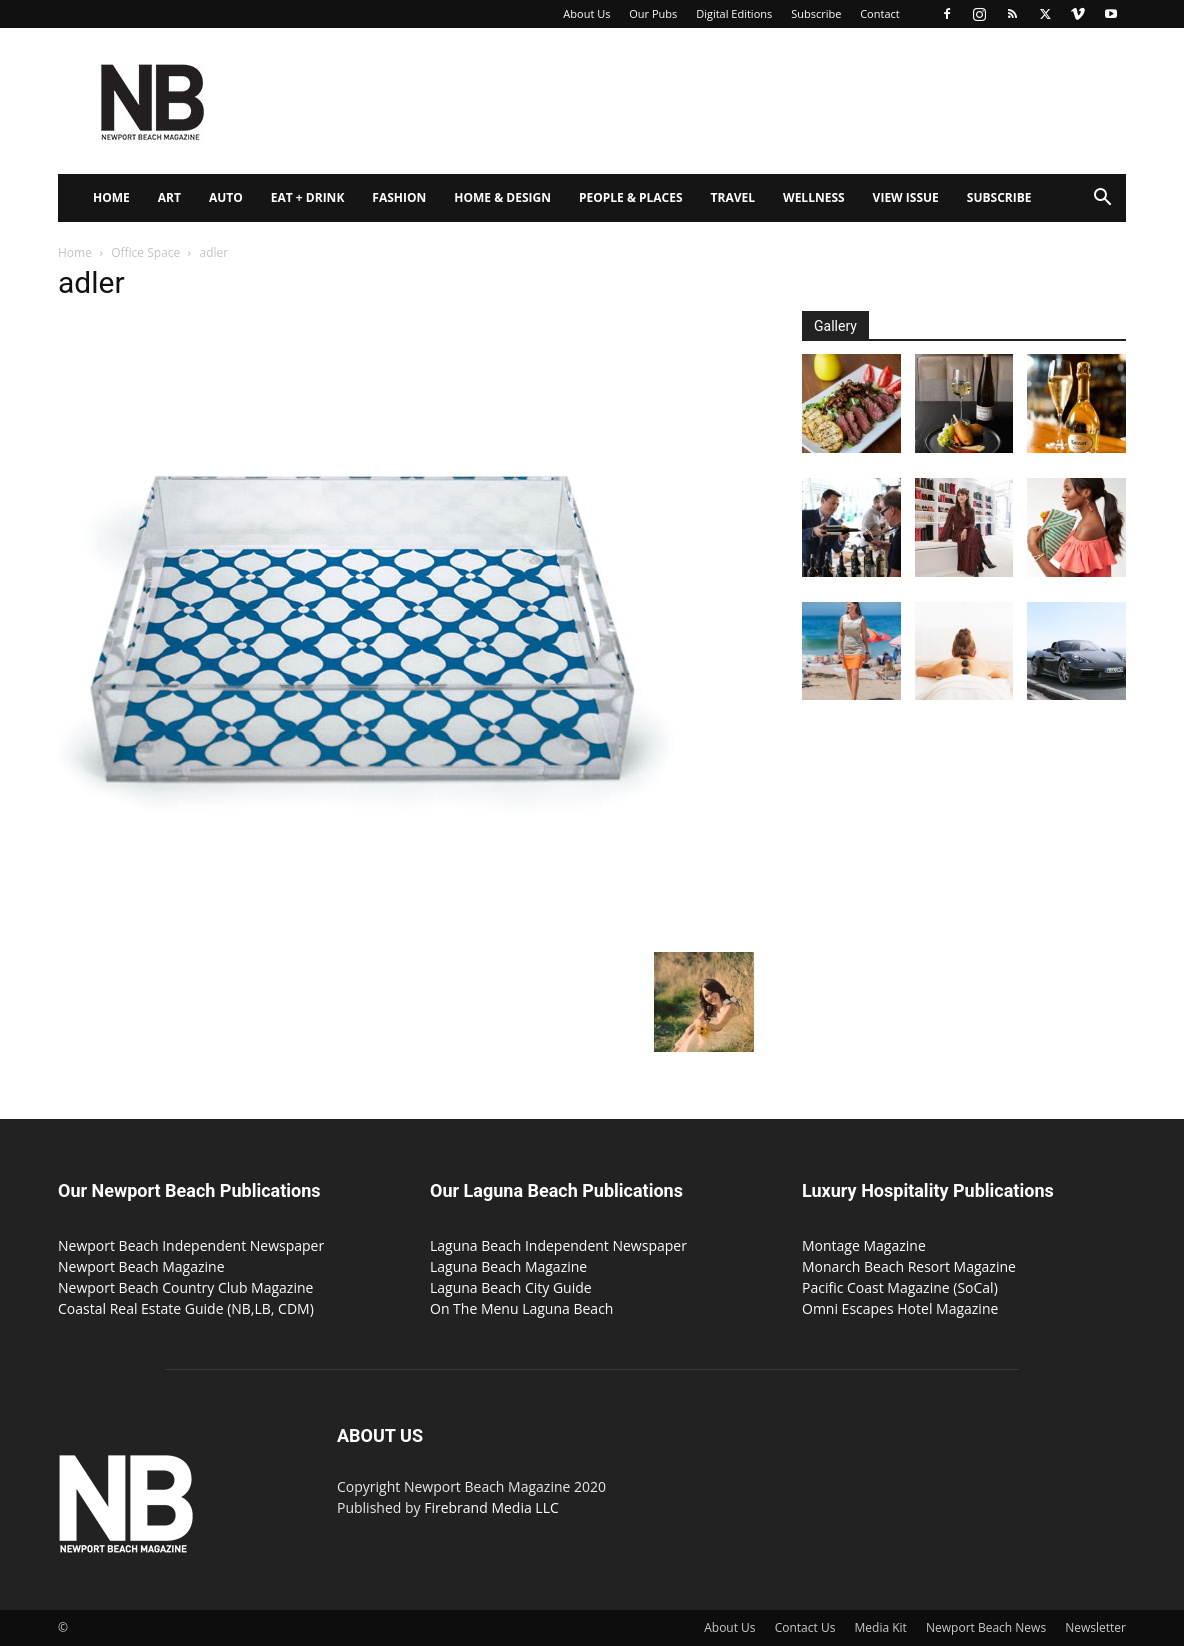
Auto (226, 197)
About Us (586, 13)
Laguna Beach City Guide (511, 1287)
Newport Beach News (986, 1627)
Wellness (814, 197)
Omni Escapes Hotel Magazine (900, 1308)
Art (169, 197)
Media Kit (881, 1627)
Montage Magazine (864, 1245)
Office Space (145, 252)
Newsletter (1095, 1627)
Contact (880, 13)
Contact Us (805, 1627)
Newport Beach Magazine (141, 1266)
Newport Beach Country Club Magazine (185, 1287)
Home (111, 197)
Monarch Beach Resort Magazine (909, 1266)
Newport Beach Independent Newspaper (191, 1245)
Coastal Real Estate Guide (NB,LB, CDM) (186, 1308)
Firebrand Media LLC (491, 1507)
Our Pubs (653, 13)
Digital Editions (734, 13)
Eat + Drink (308, 197)
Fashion (399, 197)
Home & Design (502, 197)
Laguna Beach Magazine (508, 1266)
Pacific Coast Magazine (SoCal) (900, 1287)
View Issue (906, 197)
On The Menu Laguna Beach (521, 1308)
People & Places (631, 197)
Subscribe (816, 13)
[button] (1102, 199)
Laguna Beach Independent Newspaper (558, 1245)
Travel (733, 197)
